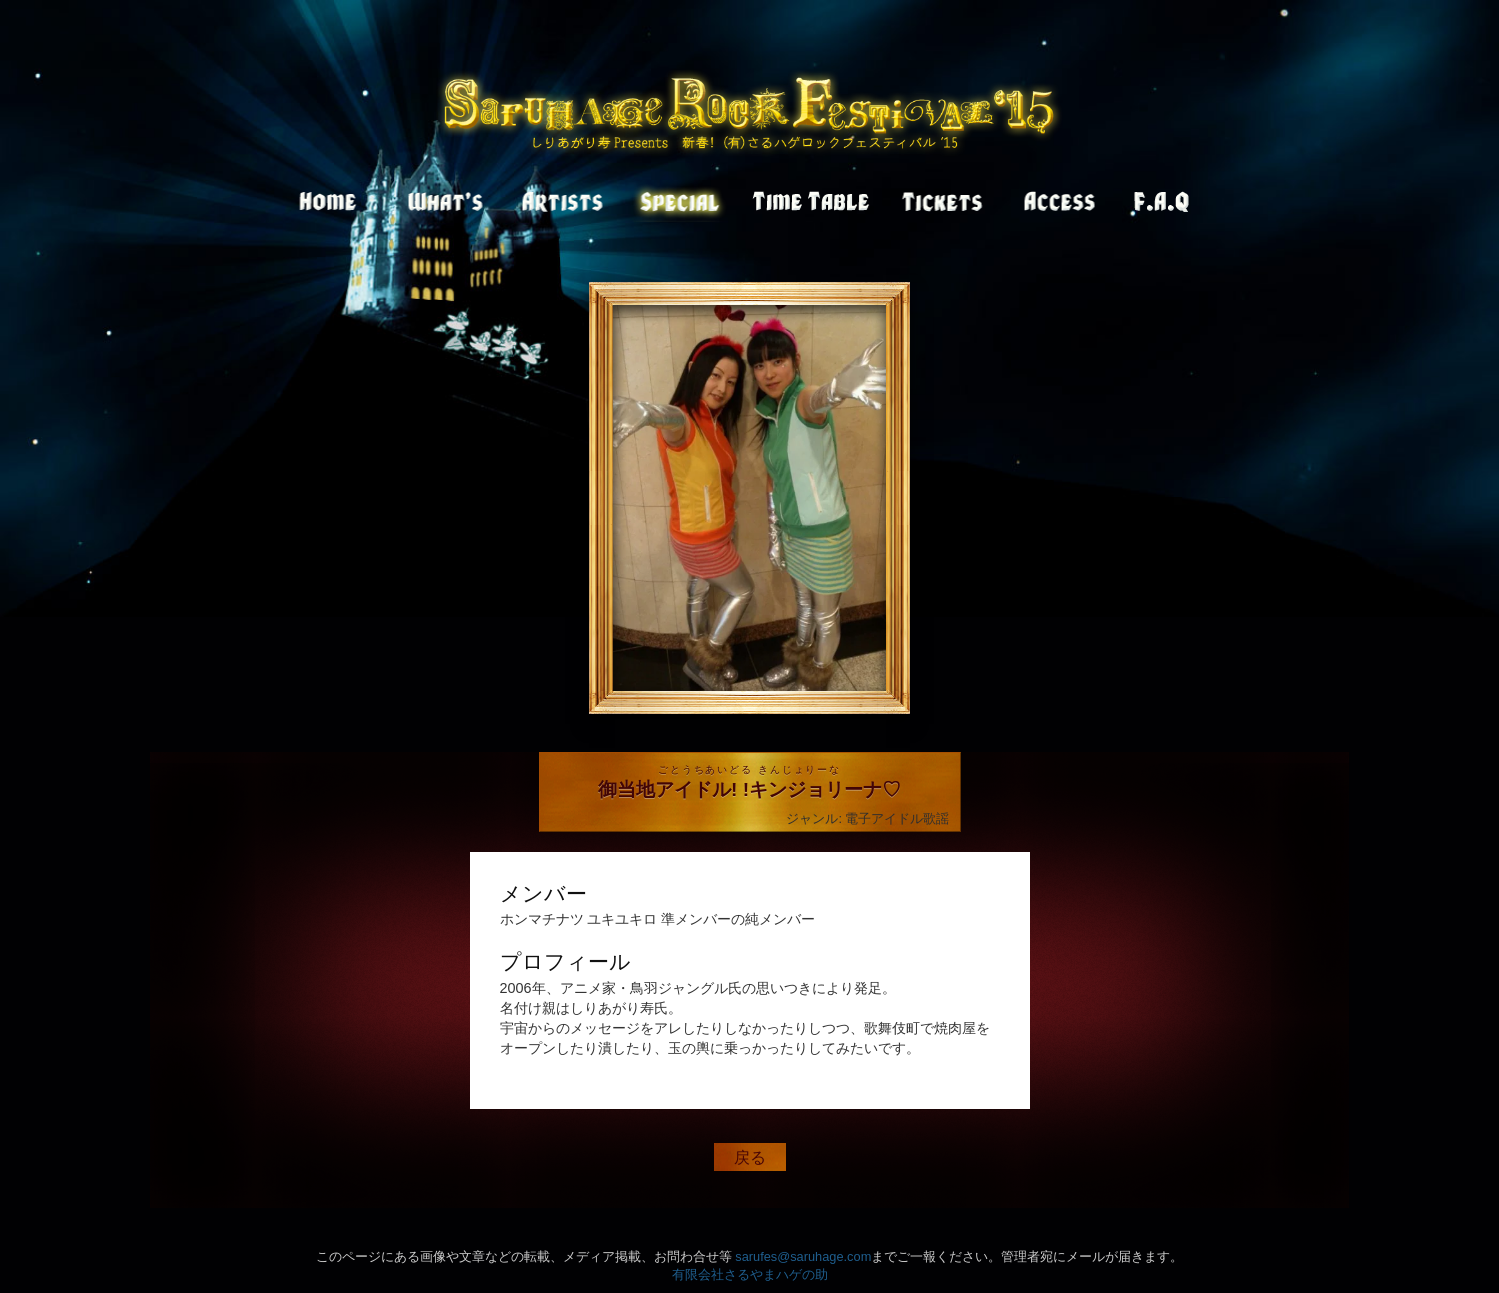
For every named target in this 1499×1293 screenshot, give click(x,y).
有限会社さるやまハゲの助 (750, 1274)
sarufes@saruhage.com (803, 1256)
